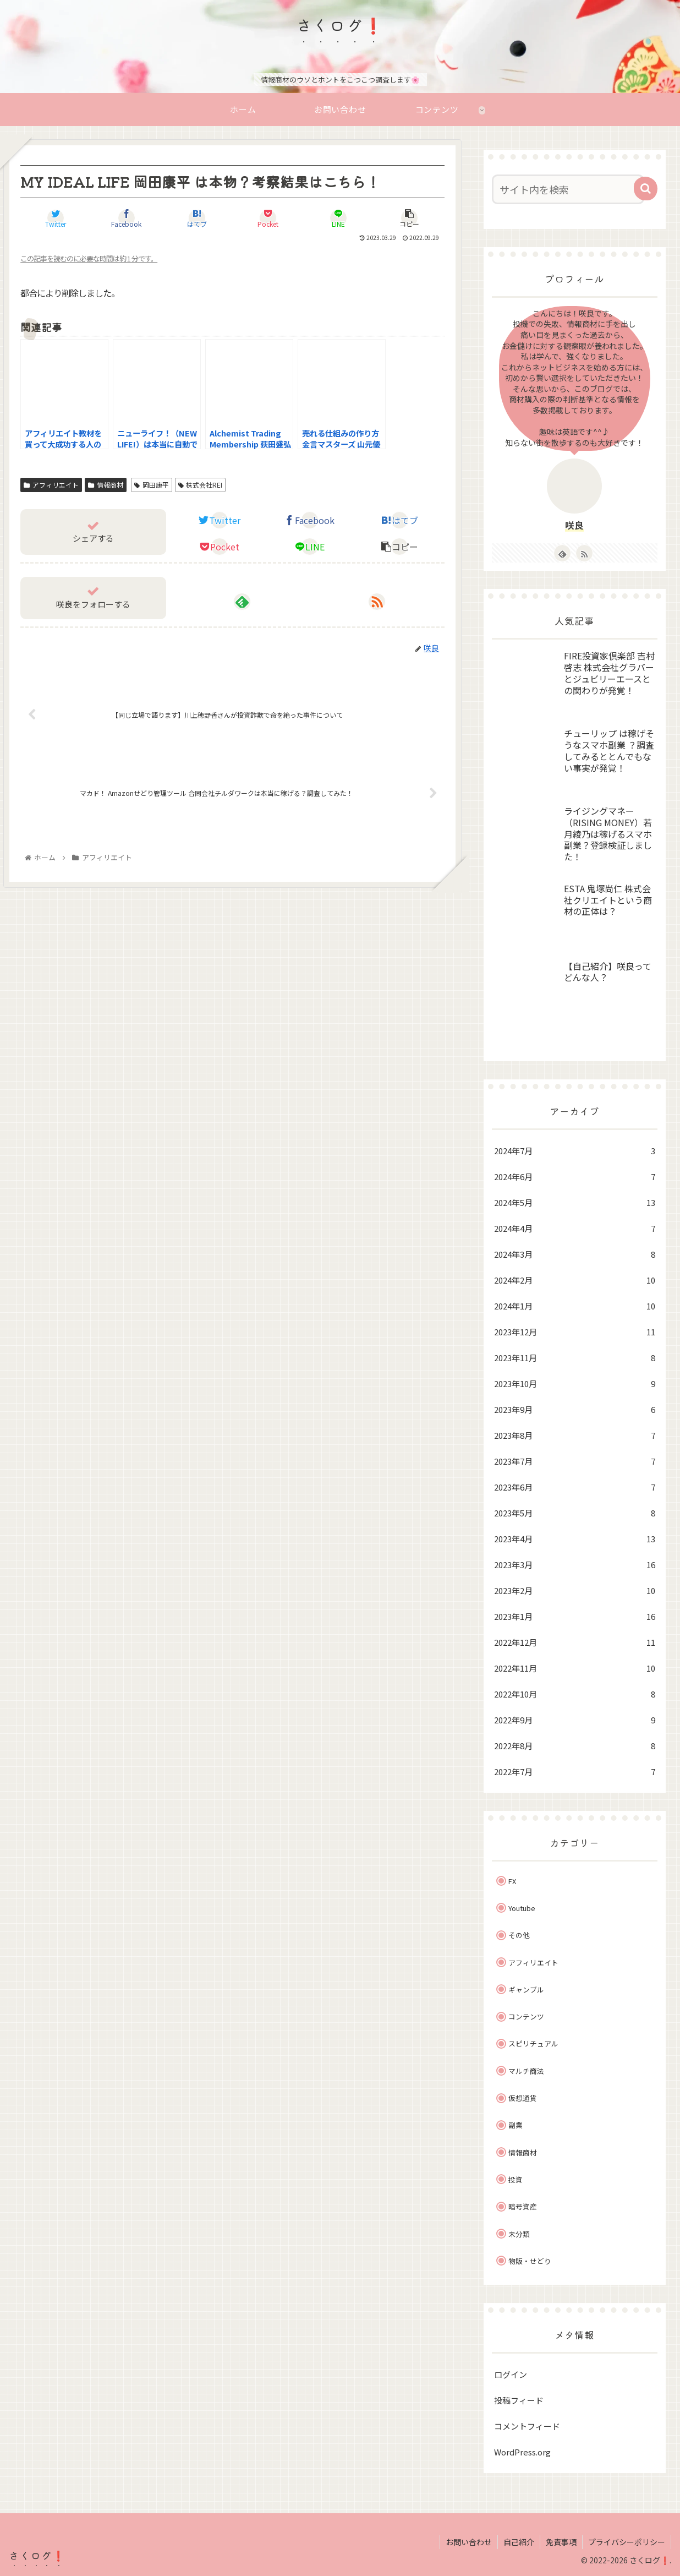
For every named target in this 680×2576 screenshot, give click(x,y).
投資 (515, 2179)
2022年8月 (575, 1745)
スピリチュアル (533, 2043)
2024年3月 (575, 1254)
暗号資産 (522, 2206)
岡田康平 (151, 484)
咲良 (574, 525)
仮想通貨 (522, 2098)
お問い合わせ (469, 2541)
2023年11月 (575, 1357)
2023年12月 (575, 1331)
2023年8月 (575, 1435)
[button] (645, 188)
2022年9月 (575, 1719)
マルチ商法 (526, 2071)
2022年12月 (575, 1642)
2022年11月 (575, 1668)
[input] (568, 189)
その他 (519, 1935)
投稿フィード (519, 2400)
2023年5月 (575, 1512)
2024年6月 (575, 1176)
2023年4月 (575, 1538)
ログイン (510, 2374)
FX (512, 1881)
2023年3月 (575, 1564)
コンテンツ (526, 2016)
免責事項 (561, 2541)
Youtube (521, 1908)
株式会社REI (200, 484)
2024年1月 (575, 1305)
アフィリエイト (51, 484)
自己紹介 (518, 2541)
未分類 (519, 2234)
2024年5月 (575, 1202)
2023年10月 (575, 1383)
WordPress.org (522, 2452)
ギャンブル (526, 1989)
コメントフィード (527, 2426)
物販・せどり (529, 2261)
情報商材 (105, 484)
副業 (515, 2125)
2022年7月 (575, 1771)
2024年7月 (575, 1150)
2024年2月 (575, 1280)
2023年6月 (575, 1487)
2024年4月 (575, 1228)
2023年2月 (575, 1590)
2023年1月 (575, 1616)
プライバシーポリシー (626, 2541)
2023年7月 (575, 1461)
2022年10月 (575, 1694)
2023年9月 (575, 1409)
